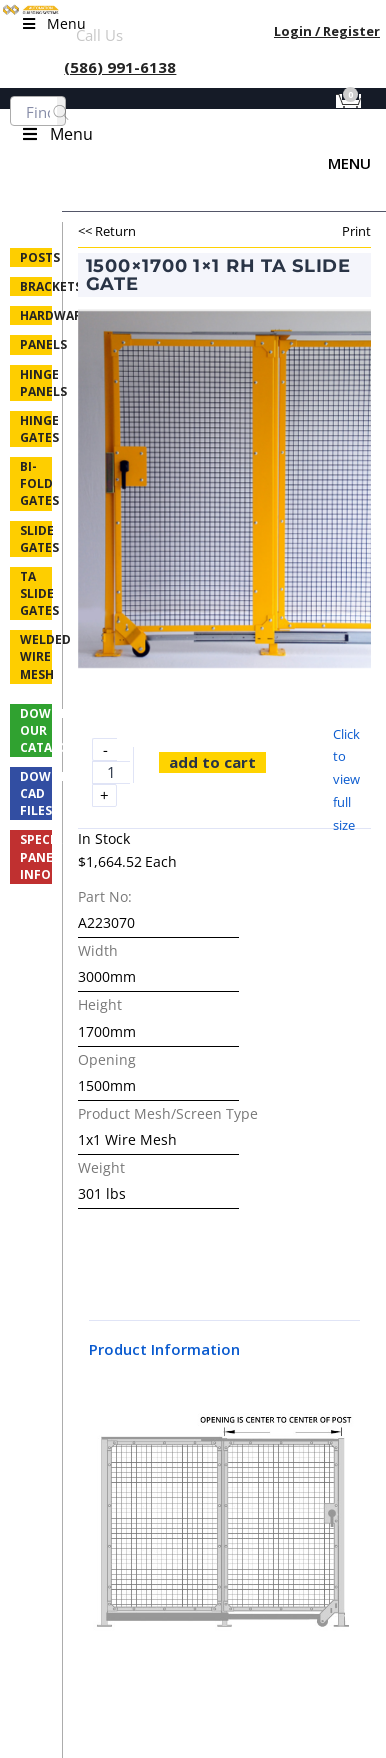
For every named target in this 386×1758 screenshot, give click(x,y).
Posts (36, 257)
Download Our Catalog (36, 730)
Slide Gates (36, 539)
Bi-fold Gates (36, 483)
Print (356, 231)
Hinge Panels (36, 383)
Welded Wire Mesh (36, 656)
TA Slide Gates (36, 593)
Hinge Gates (36, 429)
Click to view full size (346, 779)
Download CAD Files (36, 793)
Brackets (36, 286)
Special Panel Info (36, 856)
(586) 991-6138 (120, 67)
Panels (36, 344)
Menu (349, 163)
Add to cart (212, 762)
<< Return (107, 231)
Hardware (36, 315)
